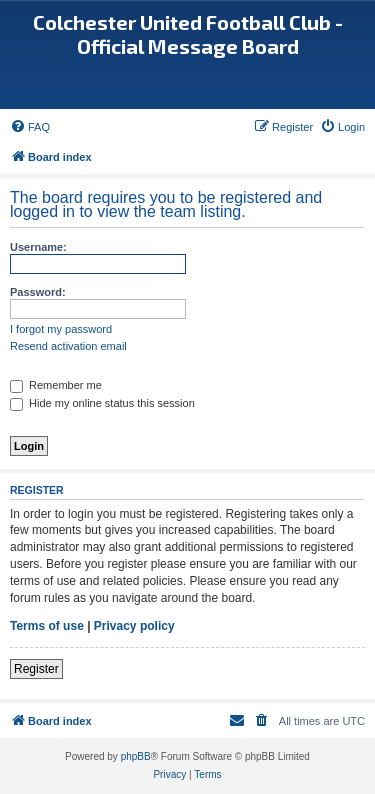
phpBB (136, 756)
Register (36, 669)
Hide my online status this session (102, 403)
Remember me (56, 385)
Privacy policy (134, 626)
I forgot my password (61, 329)
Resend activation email (68, 346)
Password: (38, 292)
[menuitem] (30, 127)
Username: (38, 247)
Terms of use (47, 626)
